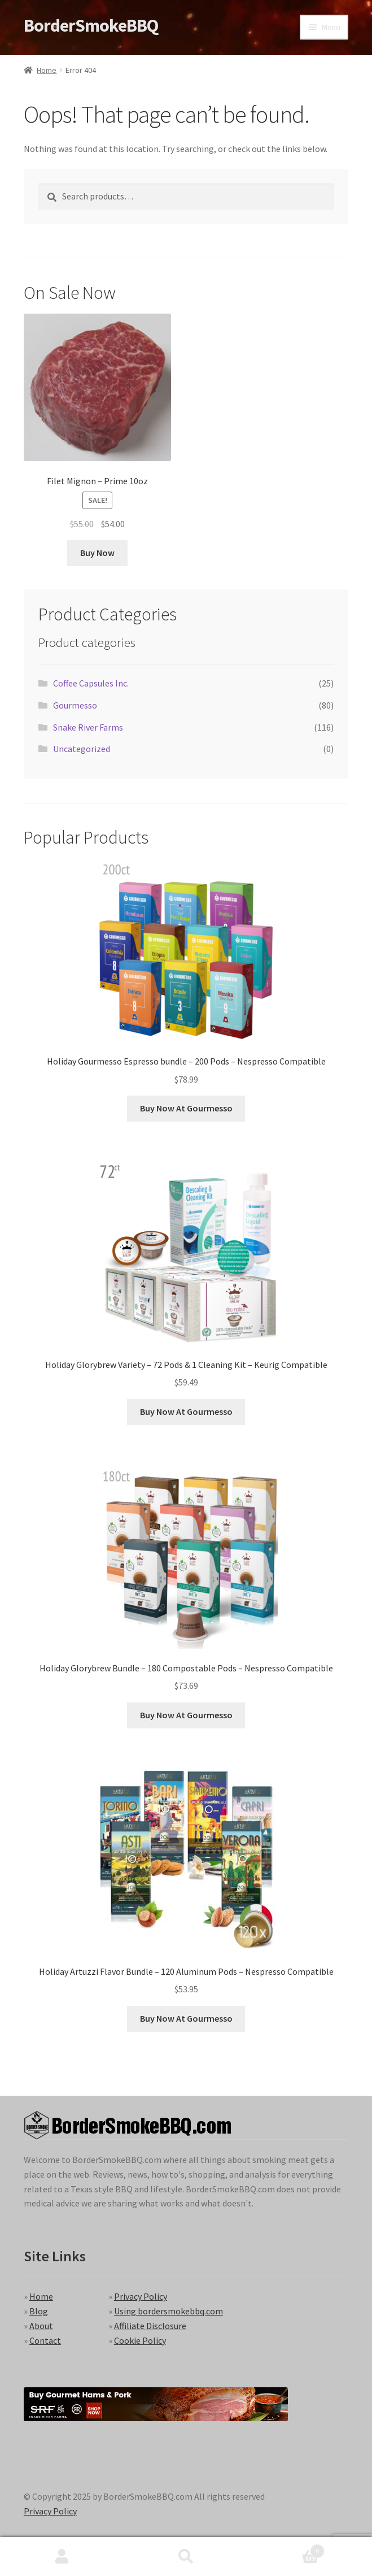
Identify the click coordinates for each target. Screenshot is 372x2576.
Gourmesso (75, 705)
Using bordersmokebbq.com (168, 2311)
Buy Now (97, 552)
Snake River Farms (88, 727)
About (41, 2325)
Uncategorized (81, 748)
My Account (62, 2557)
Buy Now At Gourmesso (186, 1108)
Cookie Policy (140, 2340)
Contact (45, 2340)
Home (46, 70)
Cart (286, 2548)
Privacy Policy (140, 2296)
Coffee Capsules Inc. (91, 683)
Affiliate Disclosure (150, 2325)
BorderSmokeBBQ (91, 25)
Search (186, 2557)
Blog (38, 2311)
